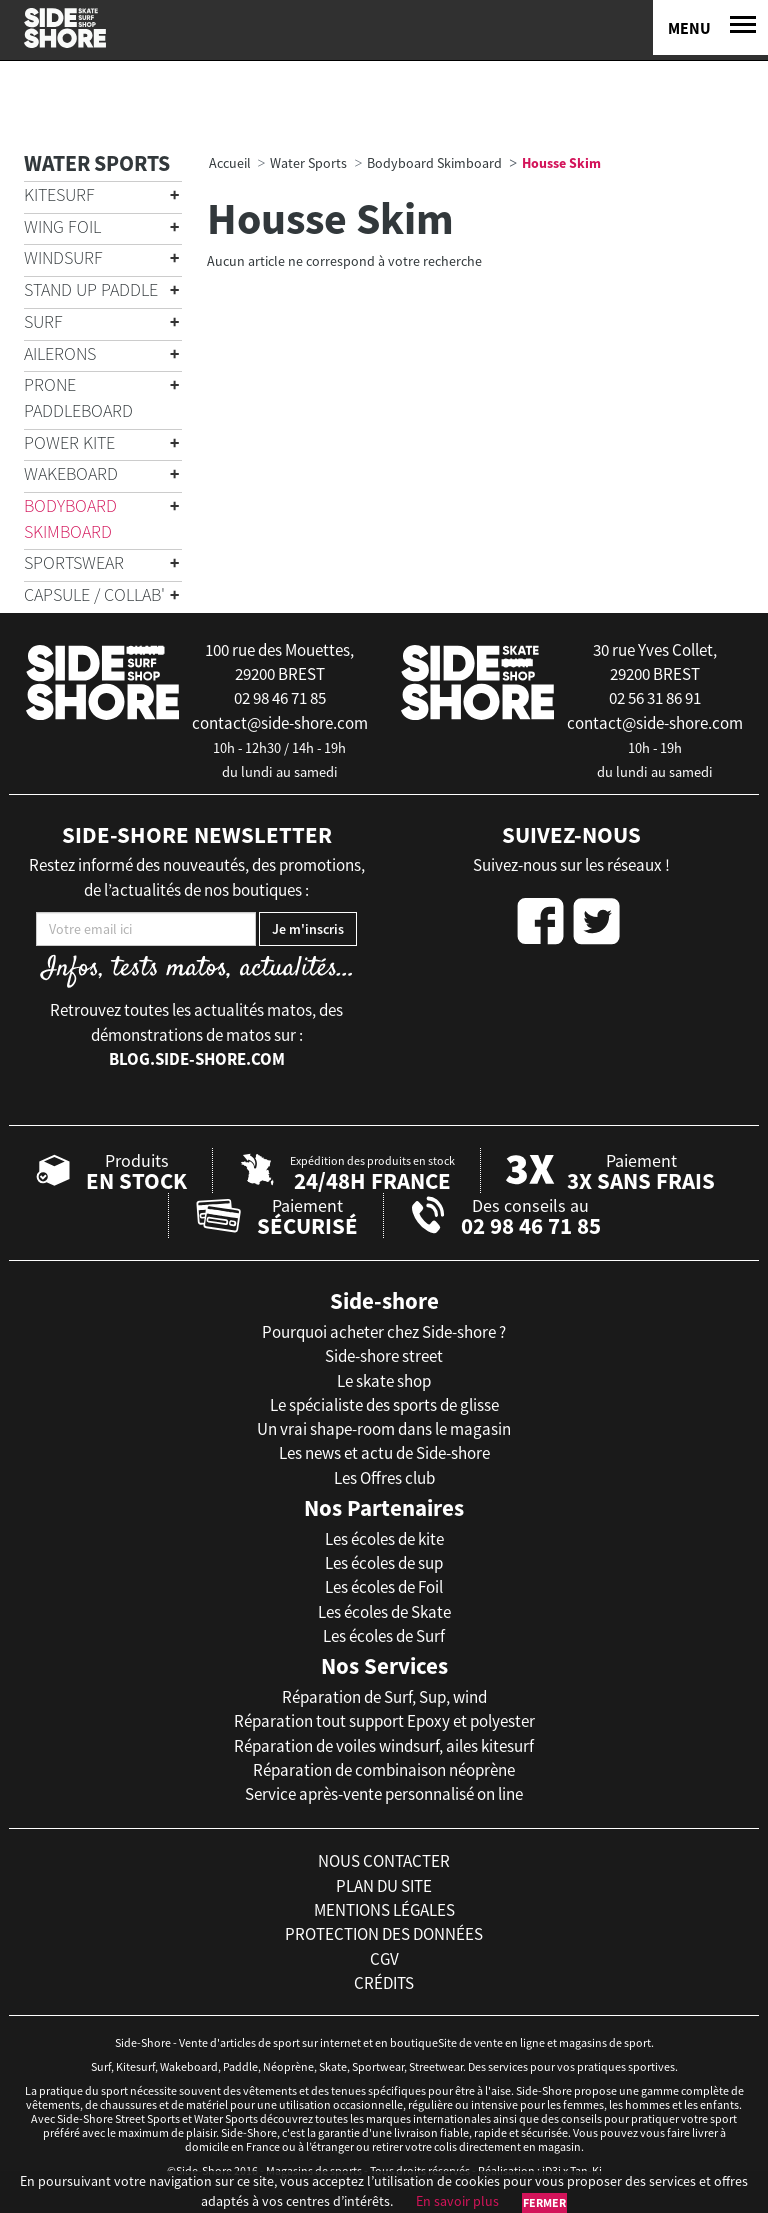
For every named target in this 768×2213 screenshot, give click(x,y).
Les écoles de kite (384, 1539)
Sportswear (74, 562)
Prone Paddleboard (78, 397)
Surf (43, 321)
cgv (384, 1959)
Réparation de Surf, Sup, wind (384, 1697)
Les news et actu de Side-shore (384, 1453)
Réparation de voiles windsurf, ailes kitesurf (384, 1746)
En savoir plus (457, 2201)
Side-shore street (384, 1356)
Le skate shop (384, 1381)
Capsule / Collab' (94, 594)
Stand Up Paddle (91, 289)
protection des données (384, 1934)
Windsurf (63, 257)
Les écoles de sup (384, 1563)
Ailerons (60, 353)
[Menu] (710, 27)
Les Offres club (384, 1478)
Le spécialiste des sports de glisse (384, 1405)
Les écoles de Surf (384, 1636)
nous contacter (384, 1861)
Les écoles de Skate (384, 1612)
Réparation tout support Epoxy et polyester (384, 1721)
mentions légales (384, 1910)
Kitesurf (59, 194)
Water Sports (97, 163)
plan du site (384, 1886)
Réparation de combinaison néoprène (384, 1770)
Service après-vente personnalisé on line (384, 1794)
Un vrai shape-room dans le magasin (384, 1429)
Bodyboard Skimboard (70, 518)
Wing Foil (62, 226)
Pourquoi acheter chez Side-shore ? (384, 1332)
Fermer (544, 2202)
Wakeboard (71, 473)
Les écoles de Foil (384, 1587)
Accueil (230, 163)
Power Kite (69, 442)
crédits (384, 1983)
